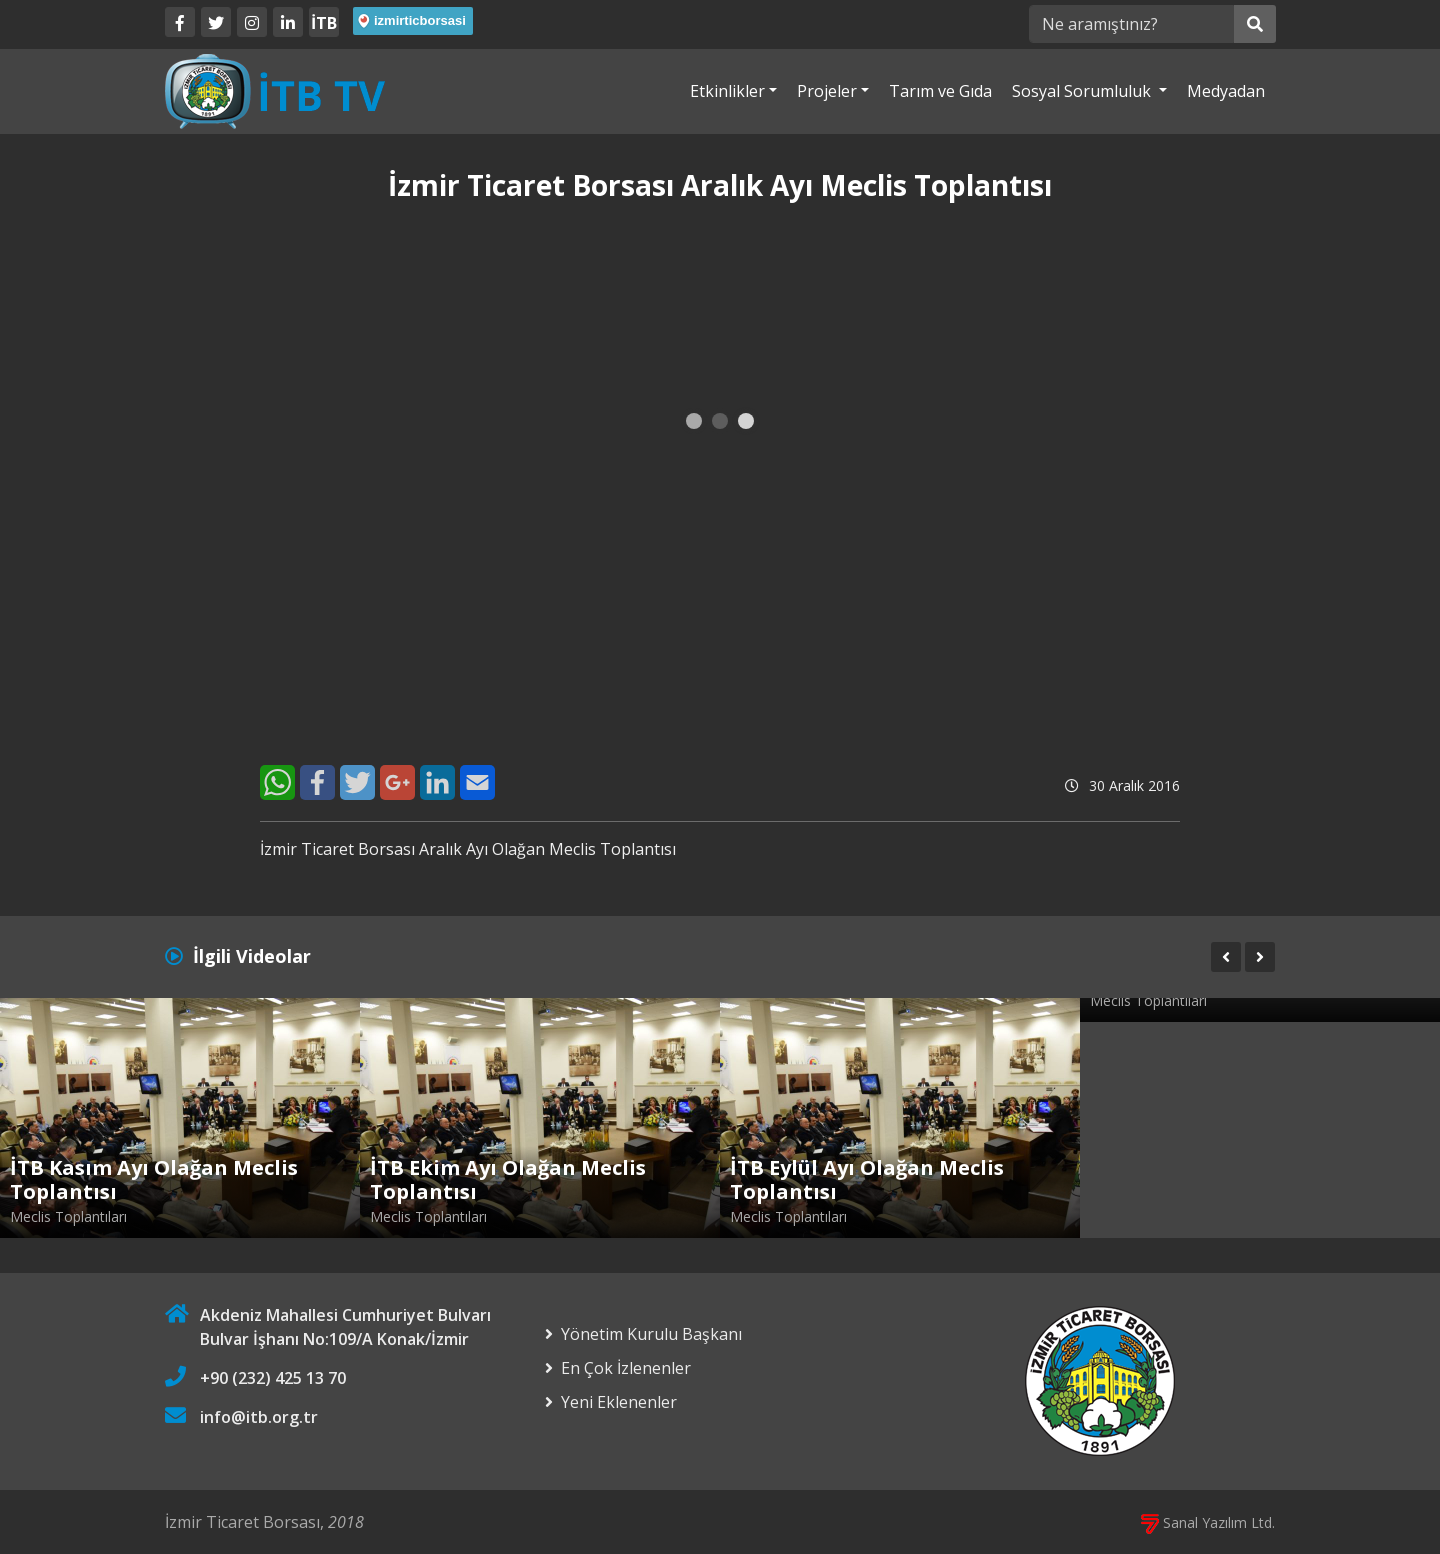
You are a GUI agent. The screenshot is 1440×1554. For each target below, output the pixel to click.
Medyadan (1226, 91)
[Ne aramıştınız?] (1131, 24)
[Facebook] (180, 22)
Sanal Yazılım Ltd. (1208, 1522)
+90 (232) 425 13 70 (273, 1378)
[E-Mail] (477, 782)
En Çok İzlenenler (626, 1368)
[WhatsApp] (277, 782)
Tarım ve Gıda (940, 91)
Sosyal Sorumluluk (1083, 91)
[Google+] (397, 782)
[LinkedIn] (288, 22)
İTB (324, 23)
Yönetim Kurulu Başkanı (651, 1334)
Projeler (827, 91)
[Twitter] (216, 22)
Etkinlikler (727, 91)
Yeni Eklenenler (619, 1402)
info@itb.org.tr (259, 1417)
